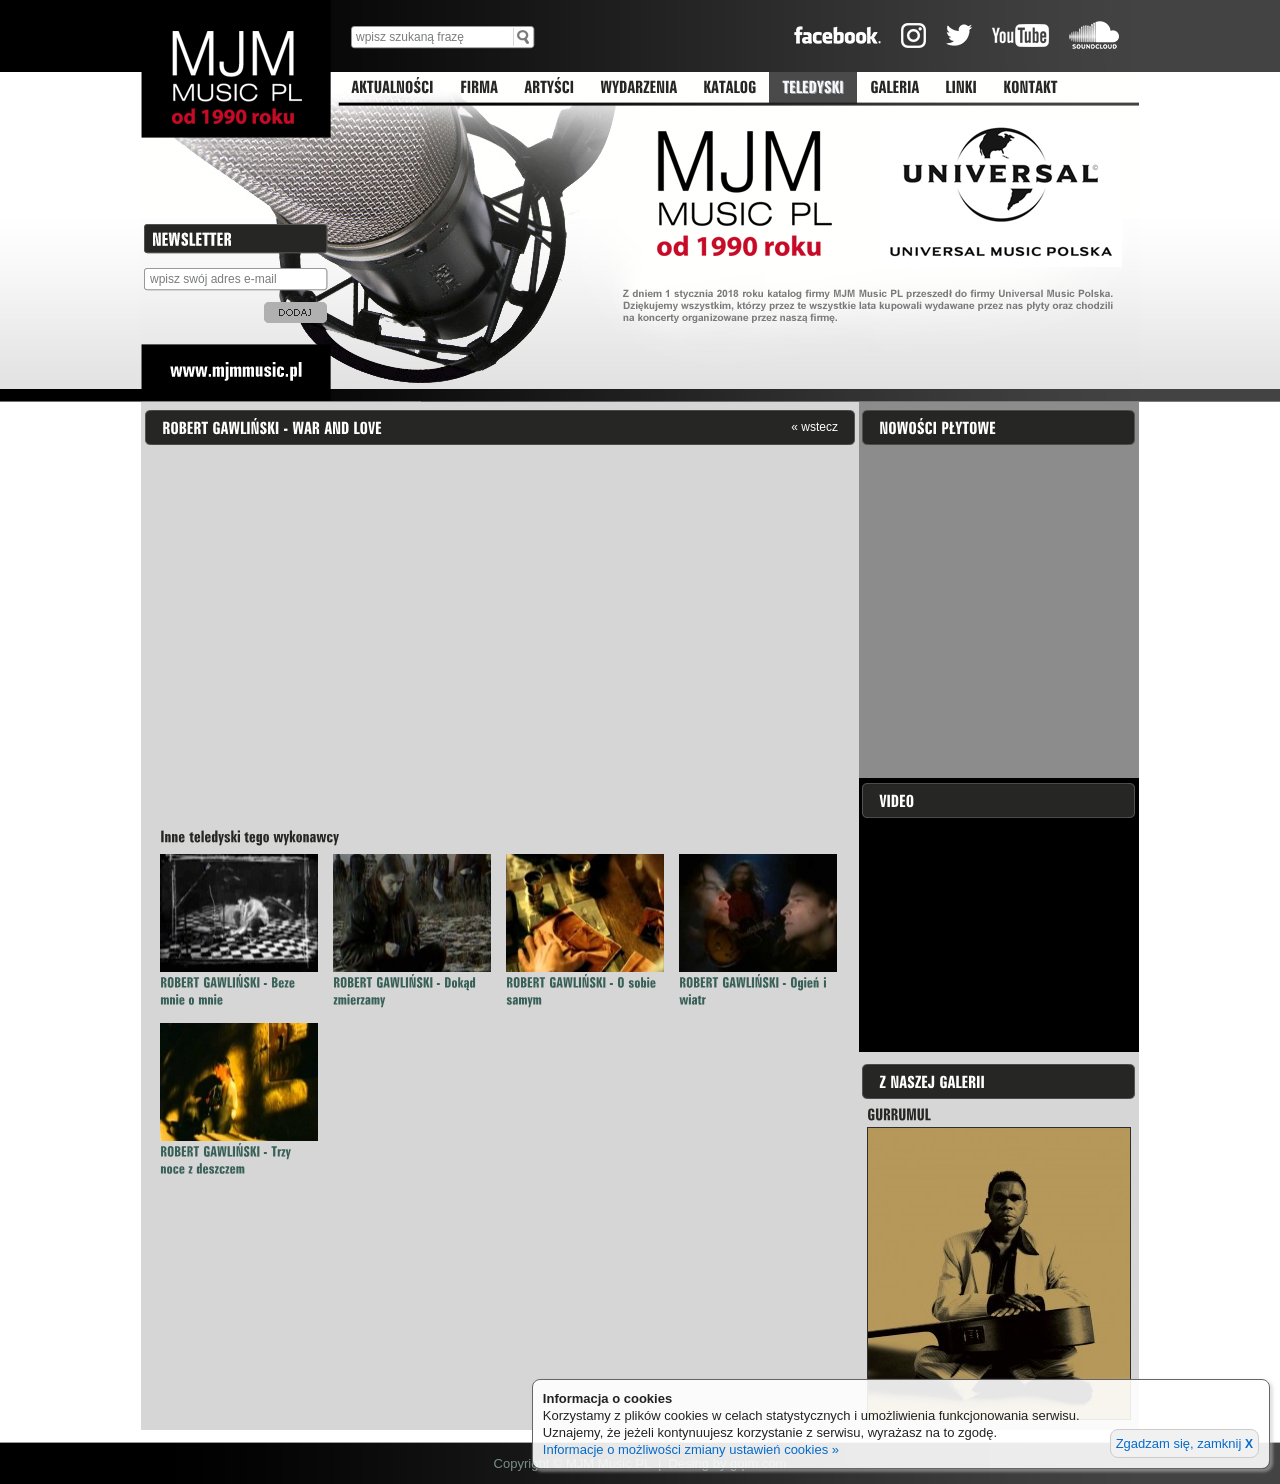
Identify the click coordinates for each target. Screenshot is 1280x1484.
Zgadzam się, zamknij (1184, 1443)
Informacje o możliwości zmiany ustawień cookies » (691, 1449)
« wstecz (814, 426)
